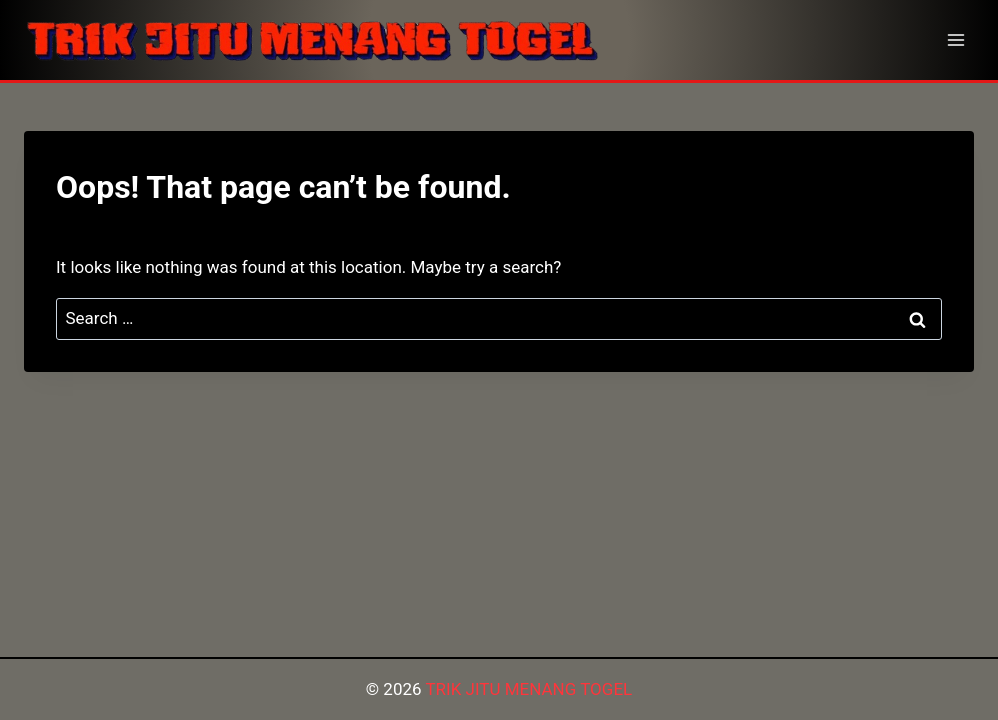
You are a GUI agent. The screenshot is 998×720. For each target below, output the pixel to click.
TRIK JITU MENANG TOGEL (528, 689)
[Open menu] (955, 39)
